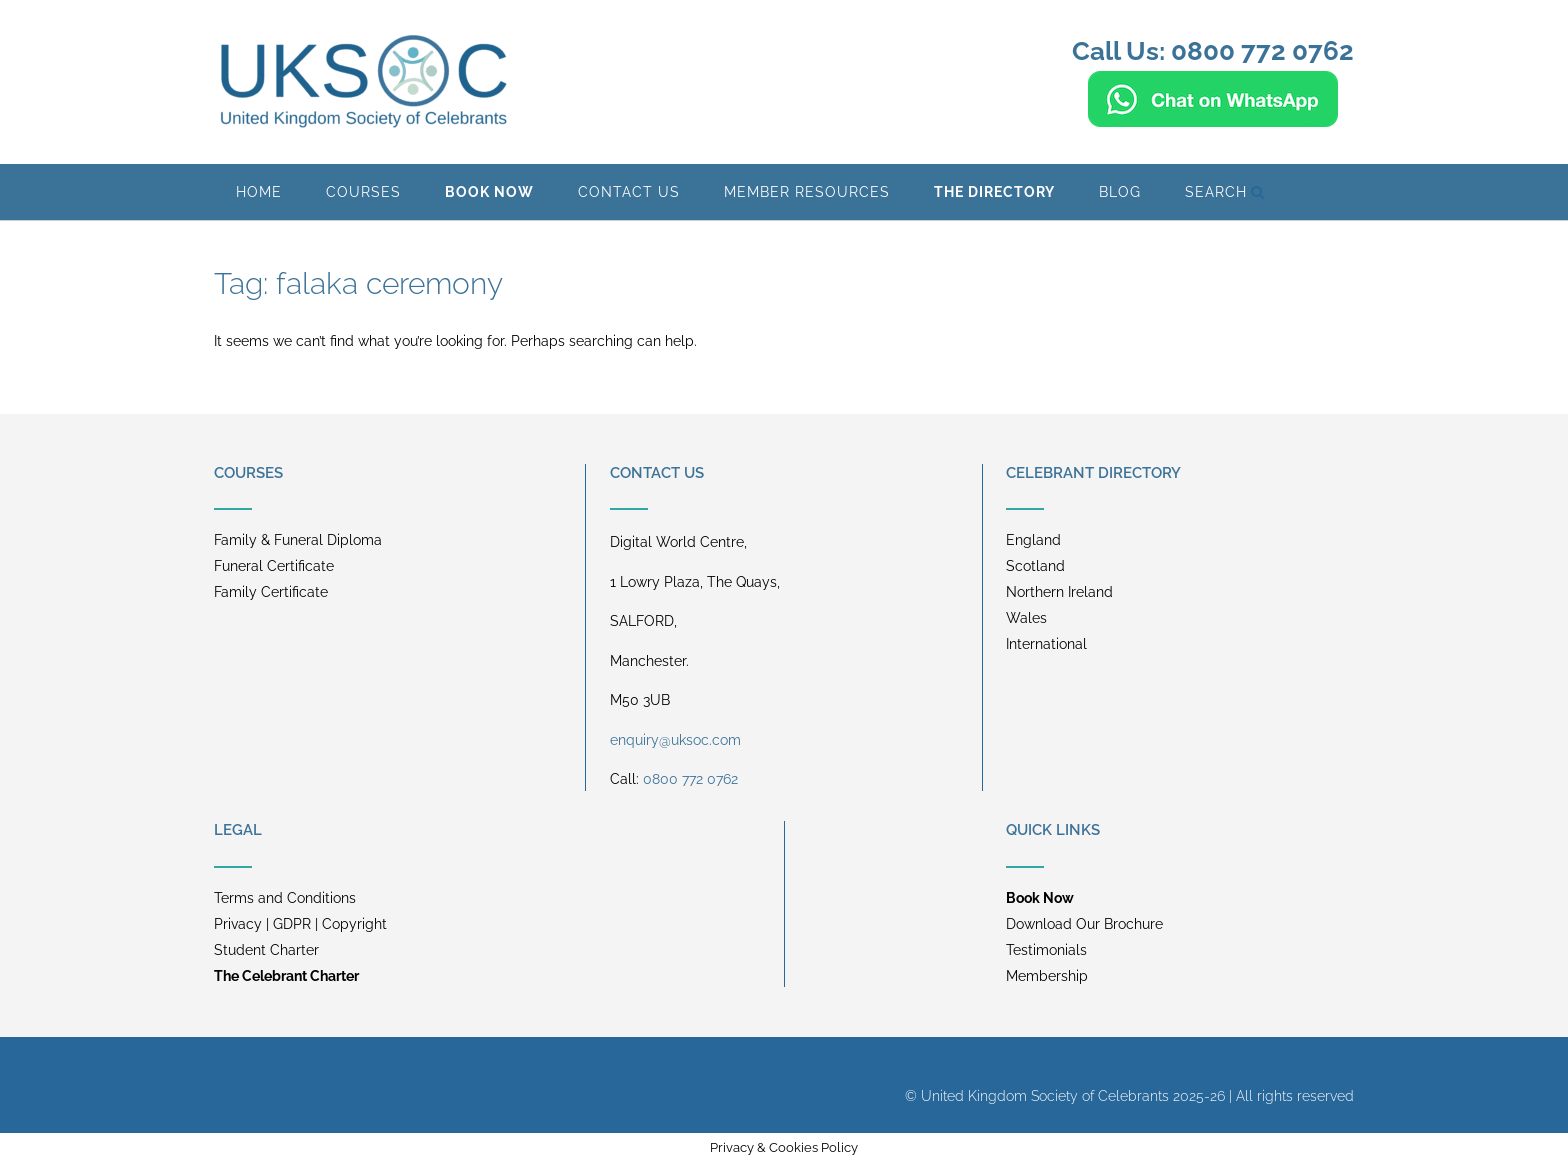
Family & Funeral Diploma (298, 540)
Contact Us (629, 192)
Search (1225, 192)
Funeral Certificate (274, 566)
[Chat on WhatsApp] (1213, 118)
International (1046, 644)
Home (259, 192)
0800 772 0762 (690, 779)
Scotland (1035, 566)
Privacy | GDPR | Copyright (300, 924)
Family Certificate (271, 592)
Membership (1047, 976)
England (1033, 540)
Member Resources (807, 192)
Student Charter (266, 950)
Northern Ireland (1059, 592)
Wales (1026, 618)
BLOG (1120, 192)
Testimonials (1046, 950)
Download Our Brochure (1084, 924)
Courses (363, 192)
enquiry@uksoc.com (675, 740)
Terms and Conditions (285, 898)
